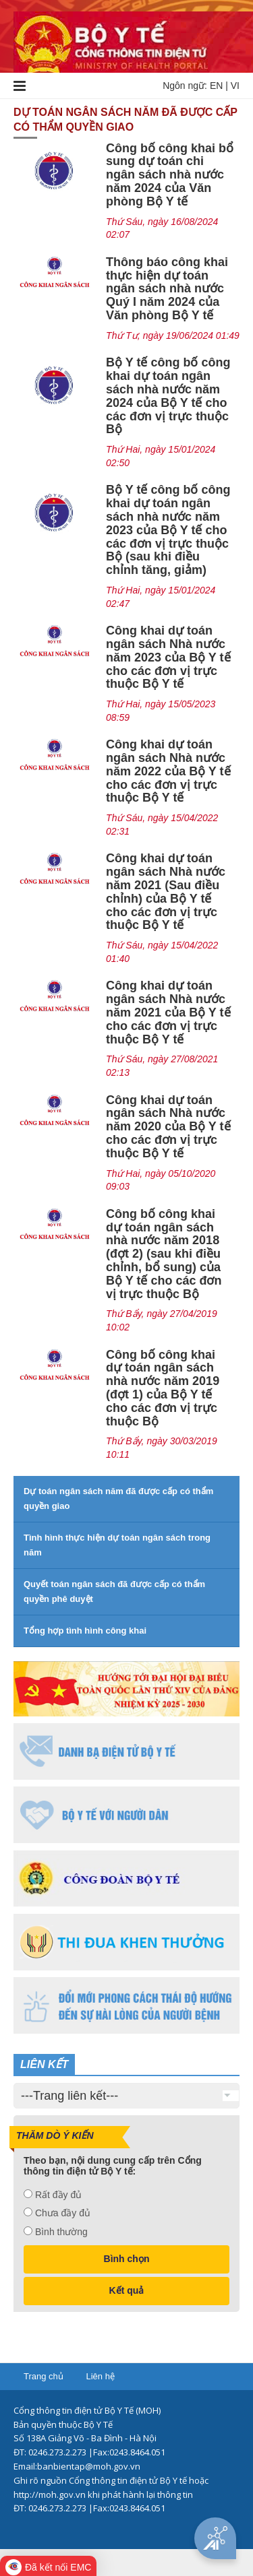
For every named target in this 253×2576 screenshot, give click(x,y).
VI (235, 85)
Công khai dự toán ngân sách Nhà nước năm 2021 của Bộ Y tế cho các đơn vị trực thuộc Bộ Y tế (168, 1012)
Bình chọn (127, 2258)
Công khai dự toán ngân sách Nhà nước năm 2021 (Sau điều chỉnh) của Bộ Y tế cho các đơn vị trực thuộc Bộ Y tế (165, 891)
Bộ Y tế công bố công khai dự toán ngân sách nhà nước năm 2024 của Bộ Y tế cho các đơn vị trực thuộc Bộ (168, 396)
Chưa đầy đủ (62, 2213)
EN (216, 85)
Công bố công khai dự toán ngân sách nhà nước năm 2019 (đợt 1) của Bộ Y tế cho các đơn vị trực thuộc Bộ (162, 1388)
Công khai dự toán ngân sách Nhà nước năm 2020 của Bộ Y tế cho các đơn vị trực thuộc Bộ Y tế (168, 1126)
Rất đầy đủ (58, 2194)
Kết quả (126, 2290)
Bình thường (61, 2231)
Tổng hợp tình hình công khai (85, 1630)
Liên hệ (100, 2376)
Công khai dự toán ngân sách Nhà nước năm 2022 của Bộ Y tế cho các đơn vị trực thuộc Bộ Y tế (168, 771)
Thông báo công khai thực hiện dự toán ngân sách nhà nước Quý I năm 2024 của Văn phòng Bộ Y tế (167, 288)
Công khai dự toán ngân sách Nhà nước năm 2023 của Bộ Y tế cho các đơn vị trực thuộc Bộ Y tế (168, 657)
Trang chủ (43, 2376)
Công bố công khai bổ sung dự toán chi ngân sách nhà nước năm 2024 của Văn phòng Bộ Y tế (169, 174)
